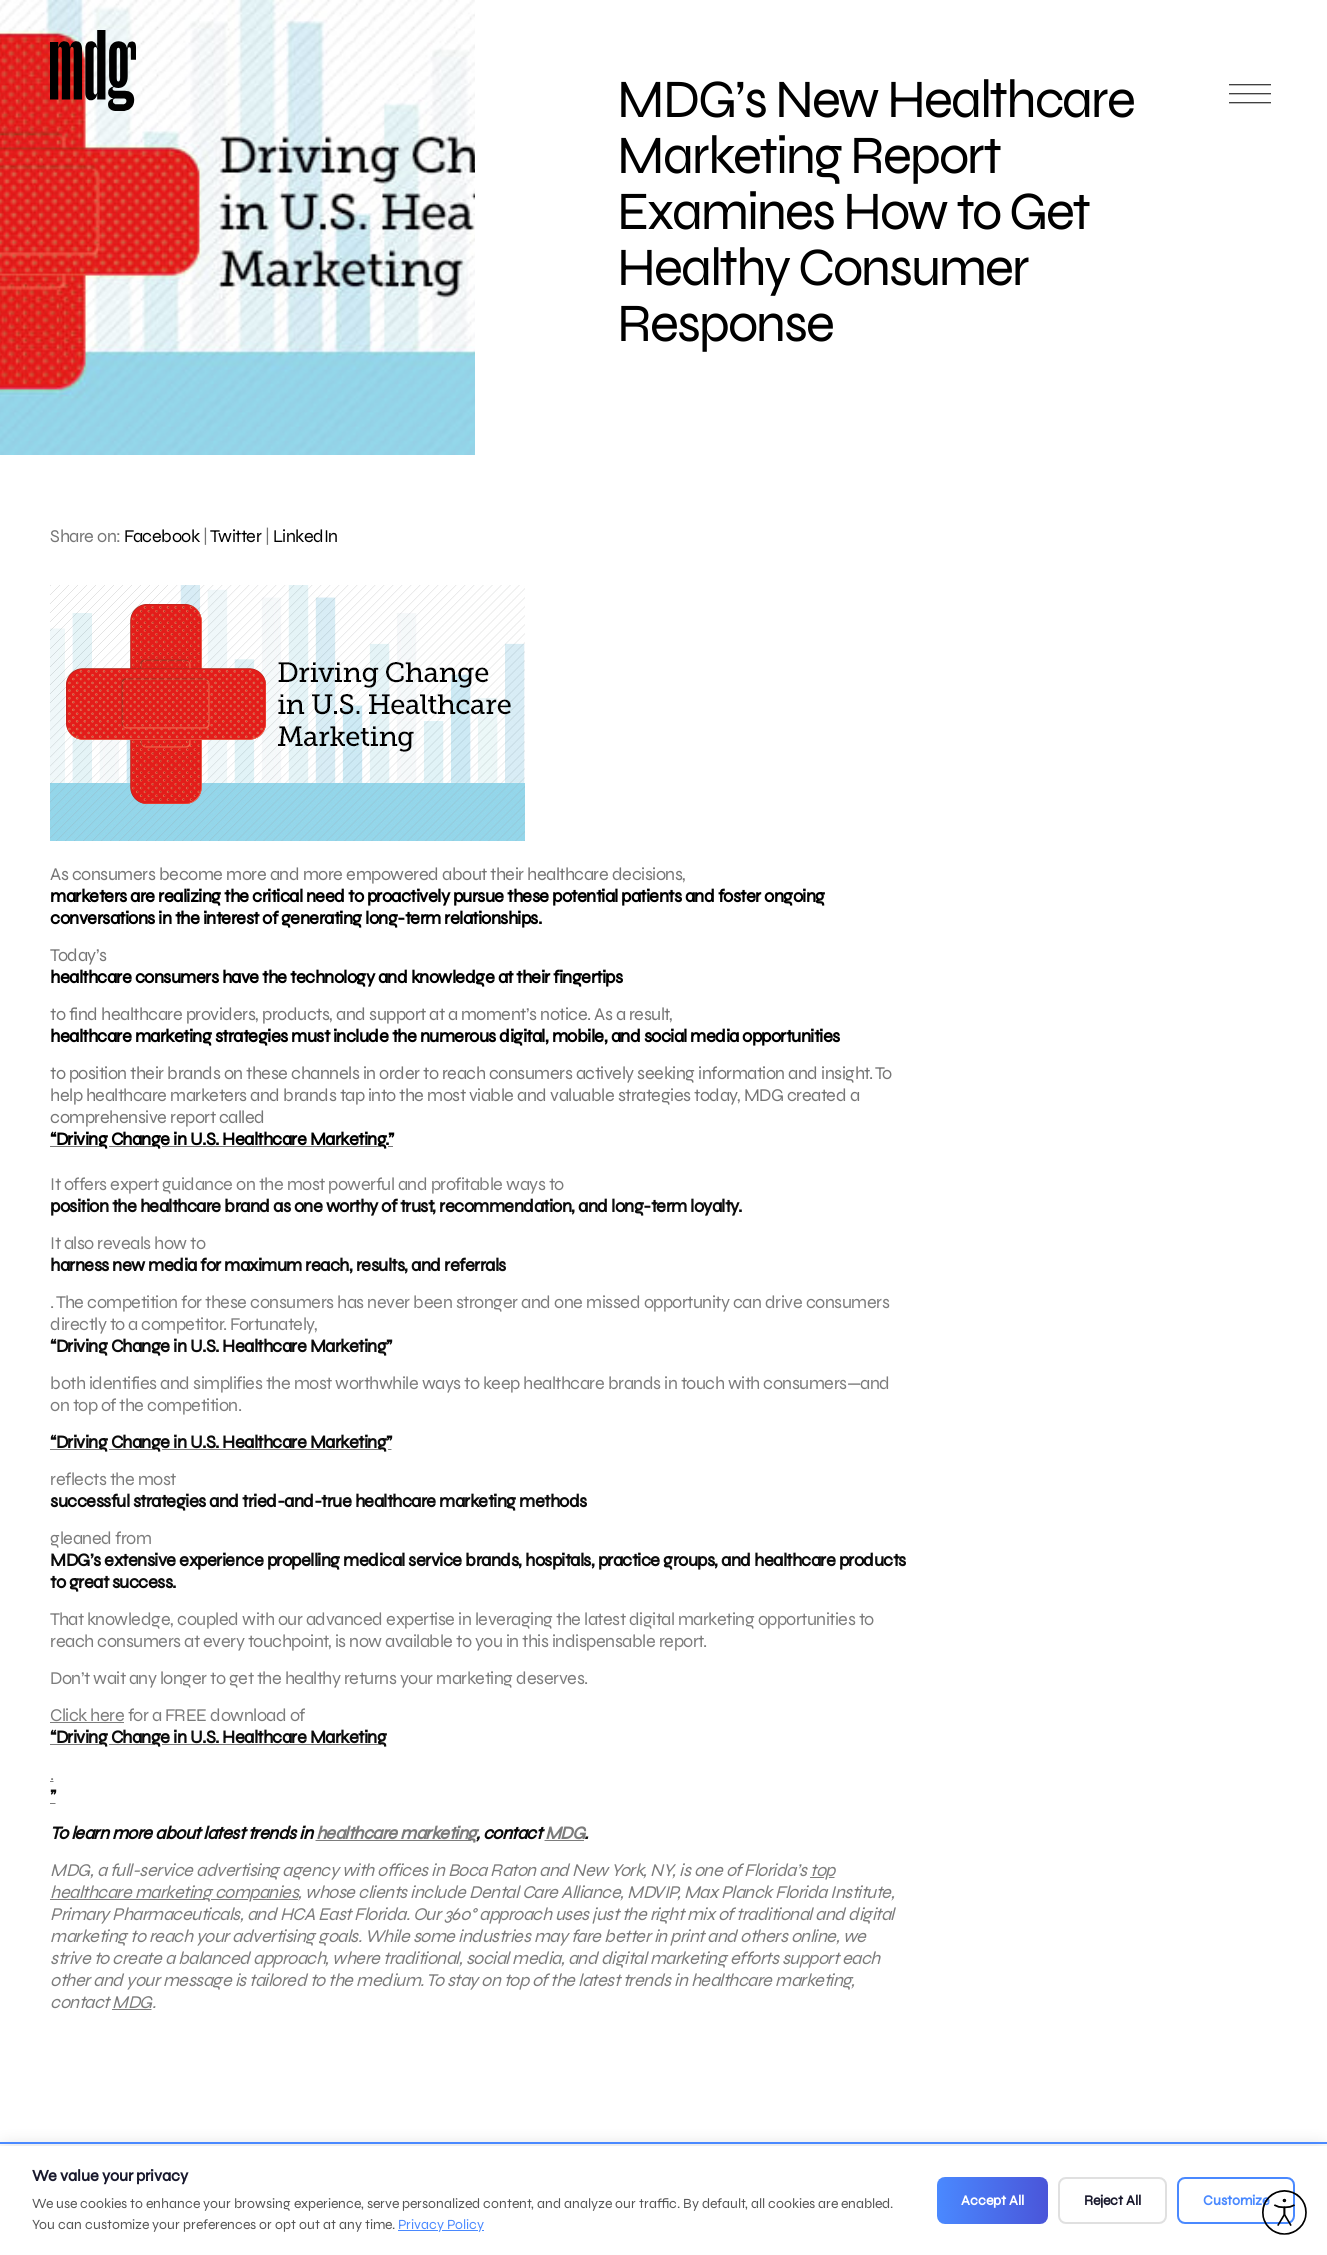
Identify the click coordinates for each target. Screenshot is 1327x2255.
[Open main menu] (1250, 102)
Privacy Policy (441, 2224)
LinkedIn (305, 536)
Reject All (1112, 2200)
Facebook (161, 536)
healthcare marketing (396, 1850)
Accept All (992, 2200)
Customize (1236, 2200)
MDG (565, 1850)
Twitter (236, 536)
